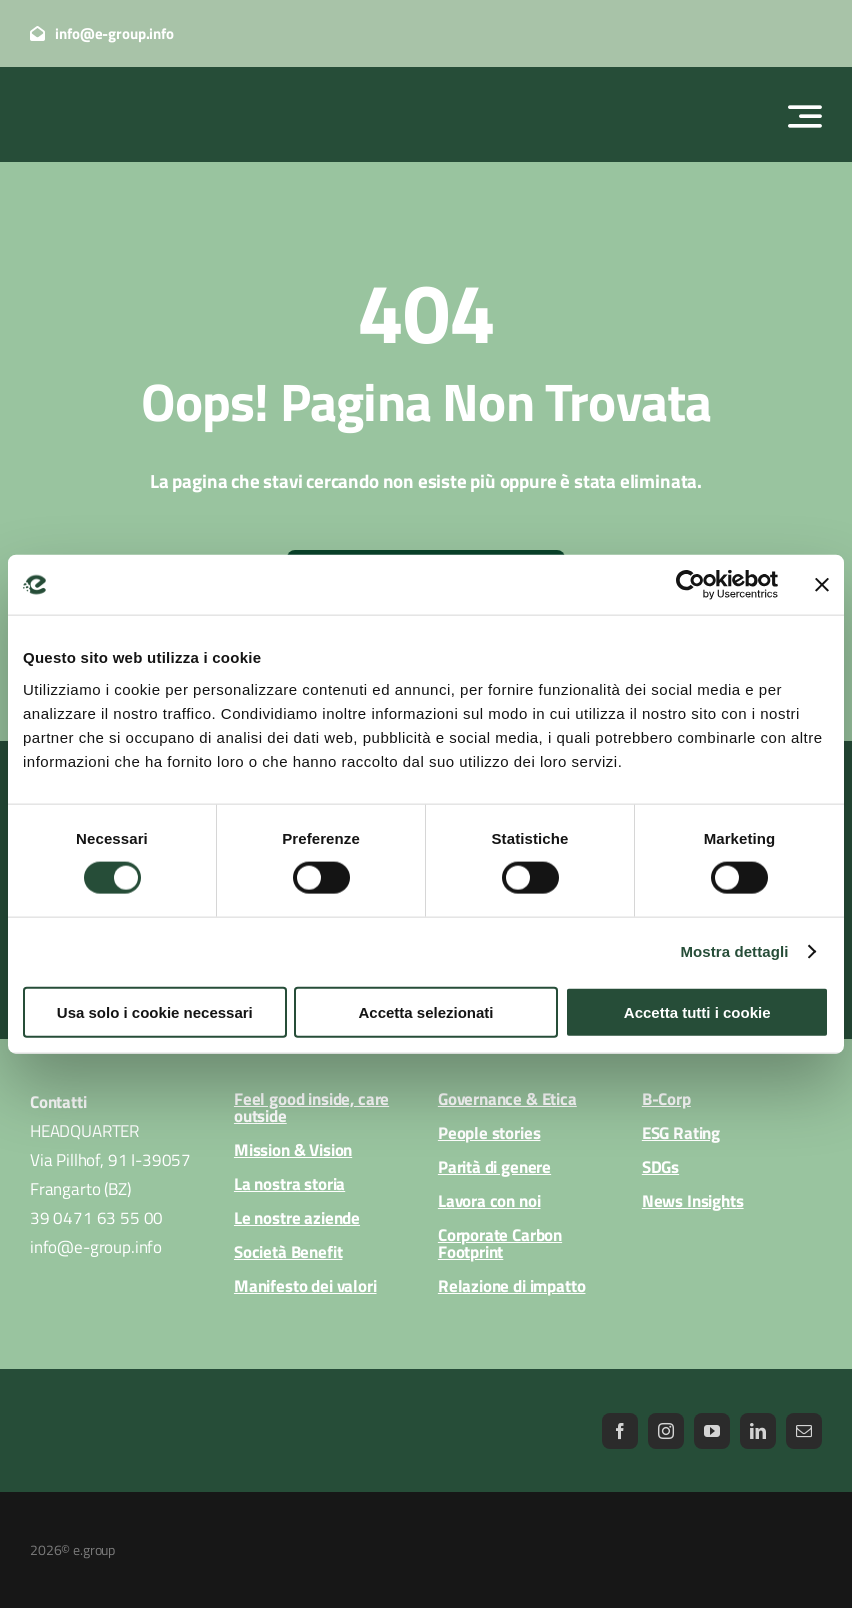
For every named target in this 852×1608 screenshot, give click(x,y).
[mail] (804, 1431)
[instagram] (666, 1431)
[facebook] (620, 1431)
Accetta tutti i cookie (697, 1011)
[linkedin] (758, 1431)
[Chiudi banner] (822, 585)
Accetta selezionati (425, 1011)
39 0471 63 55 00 (96, 1218)
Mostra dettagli (734, 951)
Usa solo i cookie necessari (155, 1011)
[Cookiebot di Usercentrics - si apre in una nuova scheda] (690, 585)
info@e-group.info (96, 1247)
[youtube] (712, 1431)
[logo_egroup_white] (125, 91)
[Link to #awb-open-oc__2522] (805, 116)
